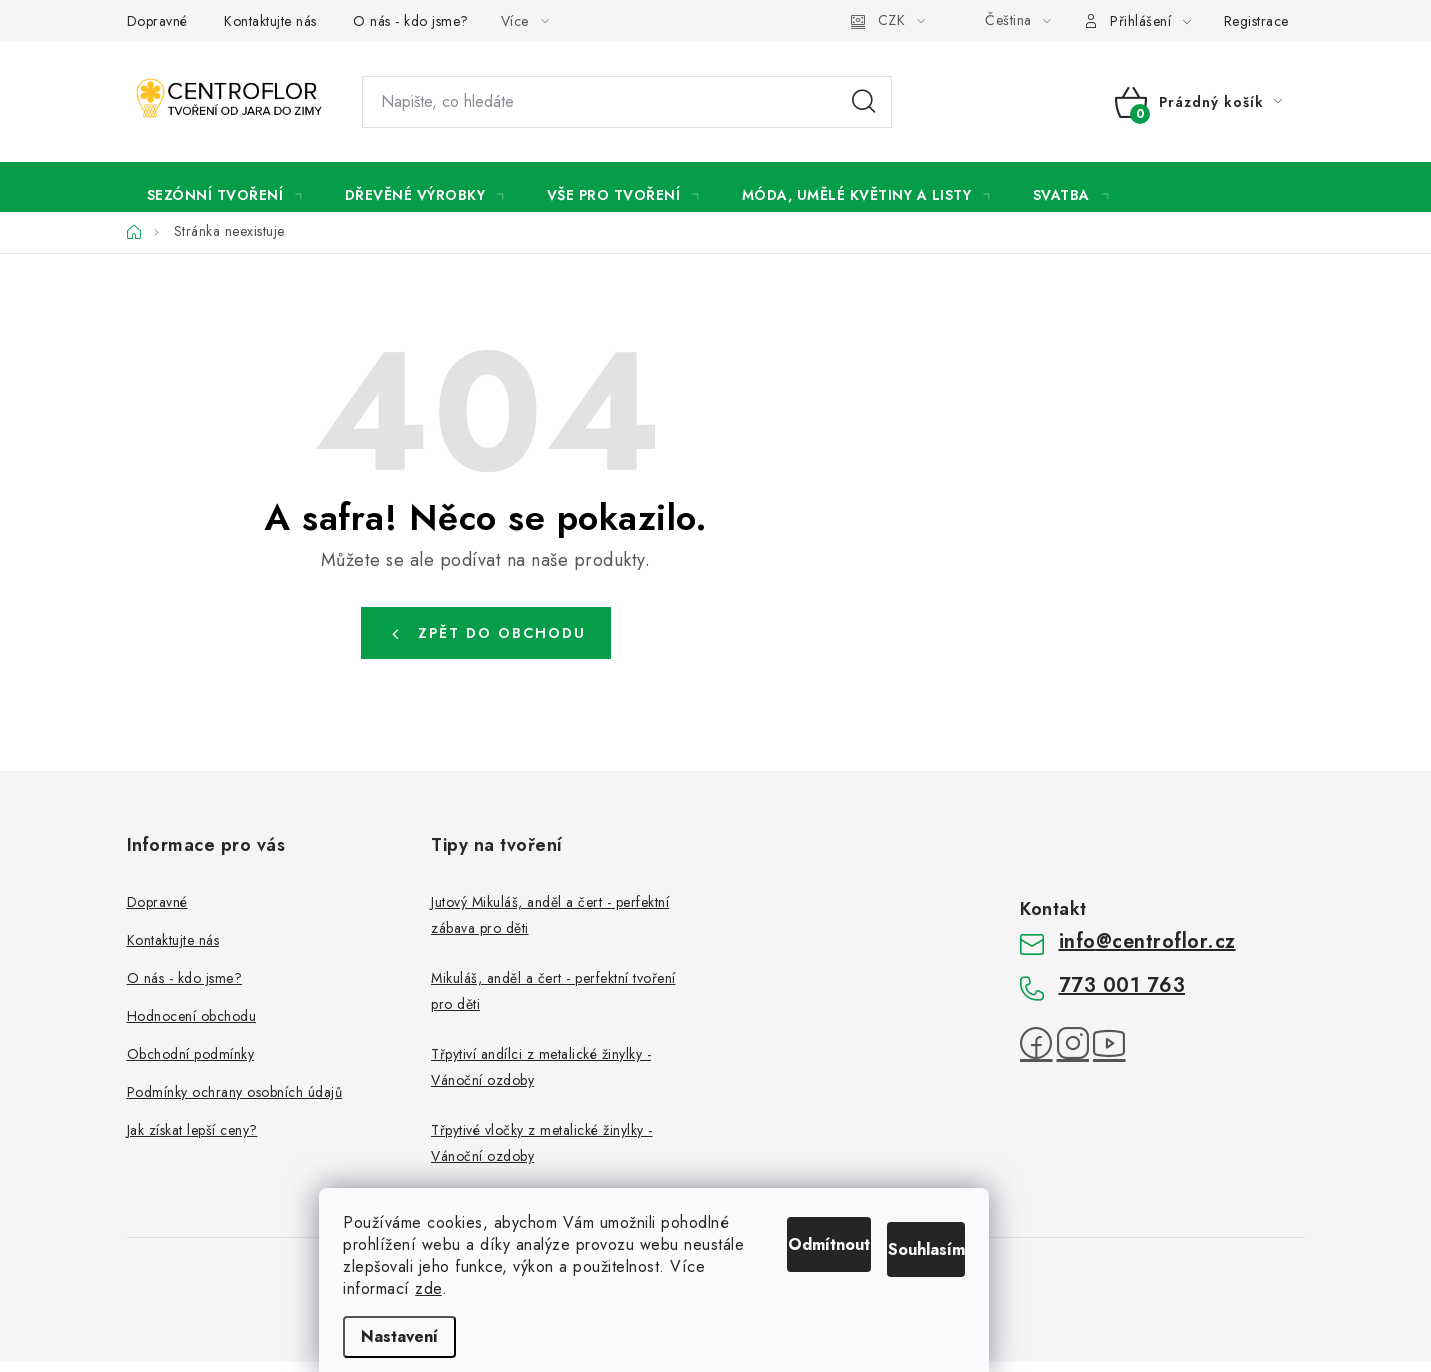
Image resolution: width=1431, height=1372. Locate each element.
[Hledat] (627, 102)
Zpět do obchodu (502, 643)
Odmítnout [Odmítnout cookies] (808, 1217)
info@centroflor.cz (1147, 951)
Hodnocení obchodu (192, 1026)
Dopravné (157, 21)
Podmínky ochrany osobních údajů (235, 1102)
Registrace (1256, 21)
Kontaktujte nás (270, 21)
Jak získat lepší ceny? (192, 1140)
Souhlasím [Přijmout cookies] (963, 1217)
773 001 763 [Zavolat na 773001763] (1122, 995)
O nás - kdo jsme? (411, 21)
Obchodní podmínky (191, 1064)
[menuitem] (225, 192)
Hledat (864, 102)
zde (490, 1288)
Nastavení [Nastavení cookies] (461, 1336)
